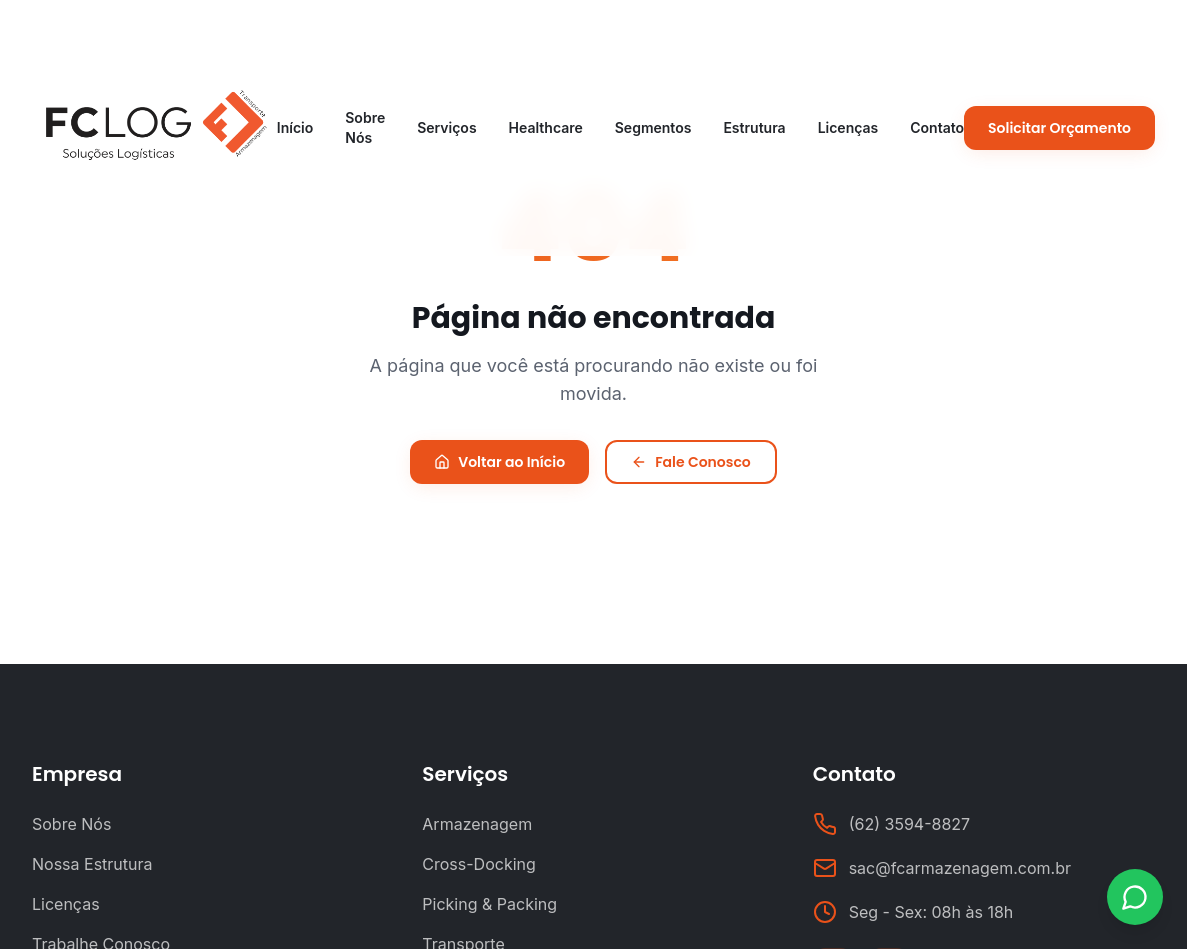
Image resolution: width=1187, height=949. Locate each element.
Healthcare (546, 127)
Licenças (848, 127)
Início (295, 127)
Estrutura (754, 127)
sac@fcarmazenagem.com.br (960, 868)
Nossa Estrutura (92, 864)
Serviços (446, 127)
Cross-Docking (479, 864)
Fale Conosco (691, 462)
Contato (937, 127)
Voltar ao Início (499, 462)
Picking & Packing (489, 904)
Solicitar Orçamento (1059, 128)
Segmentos (653, 127)
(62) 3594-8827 (909, 824)
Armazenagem (477, 824)
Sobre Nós (365, 127)
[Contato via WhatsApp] (1135, 897)
